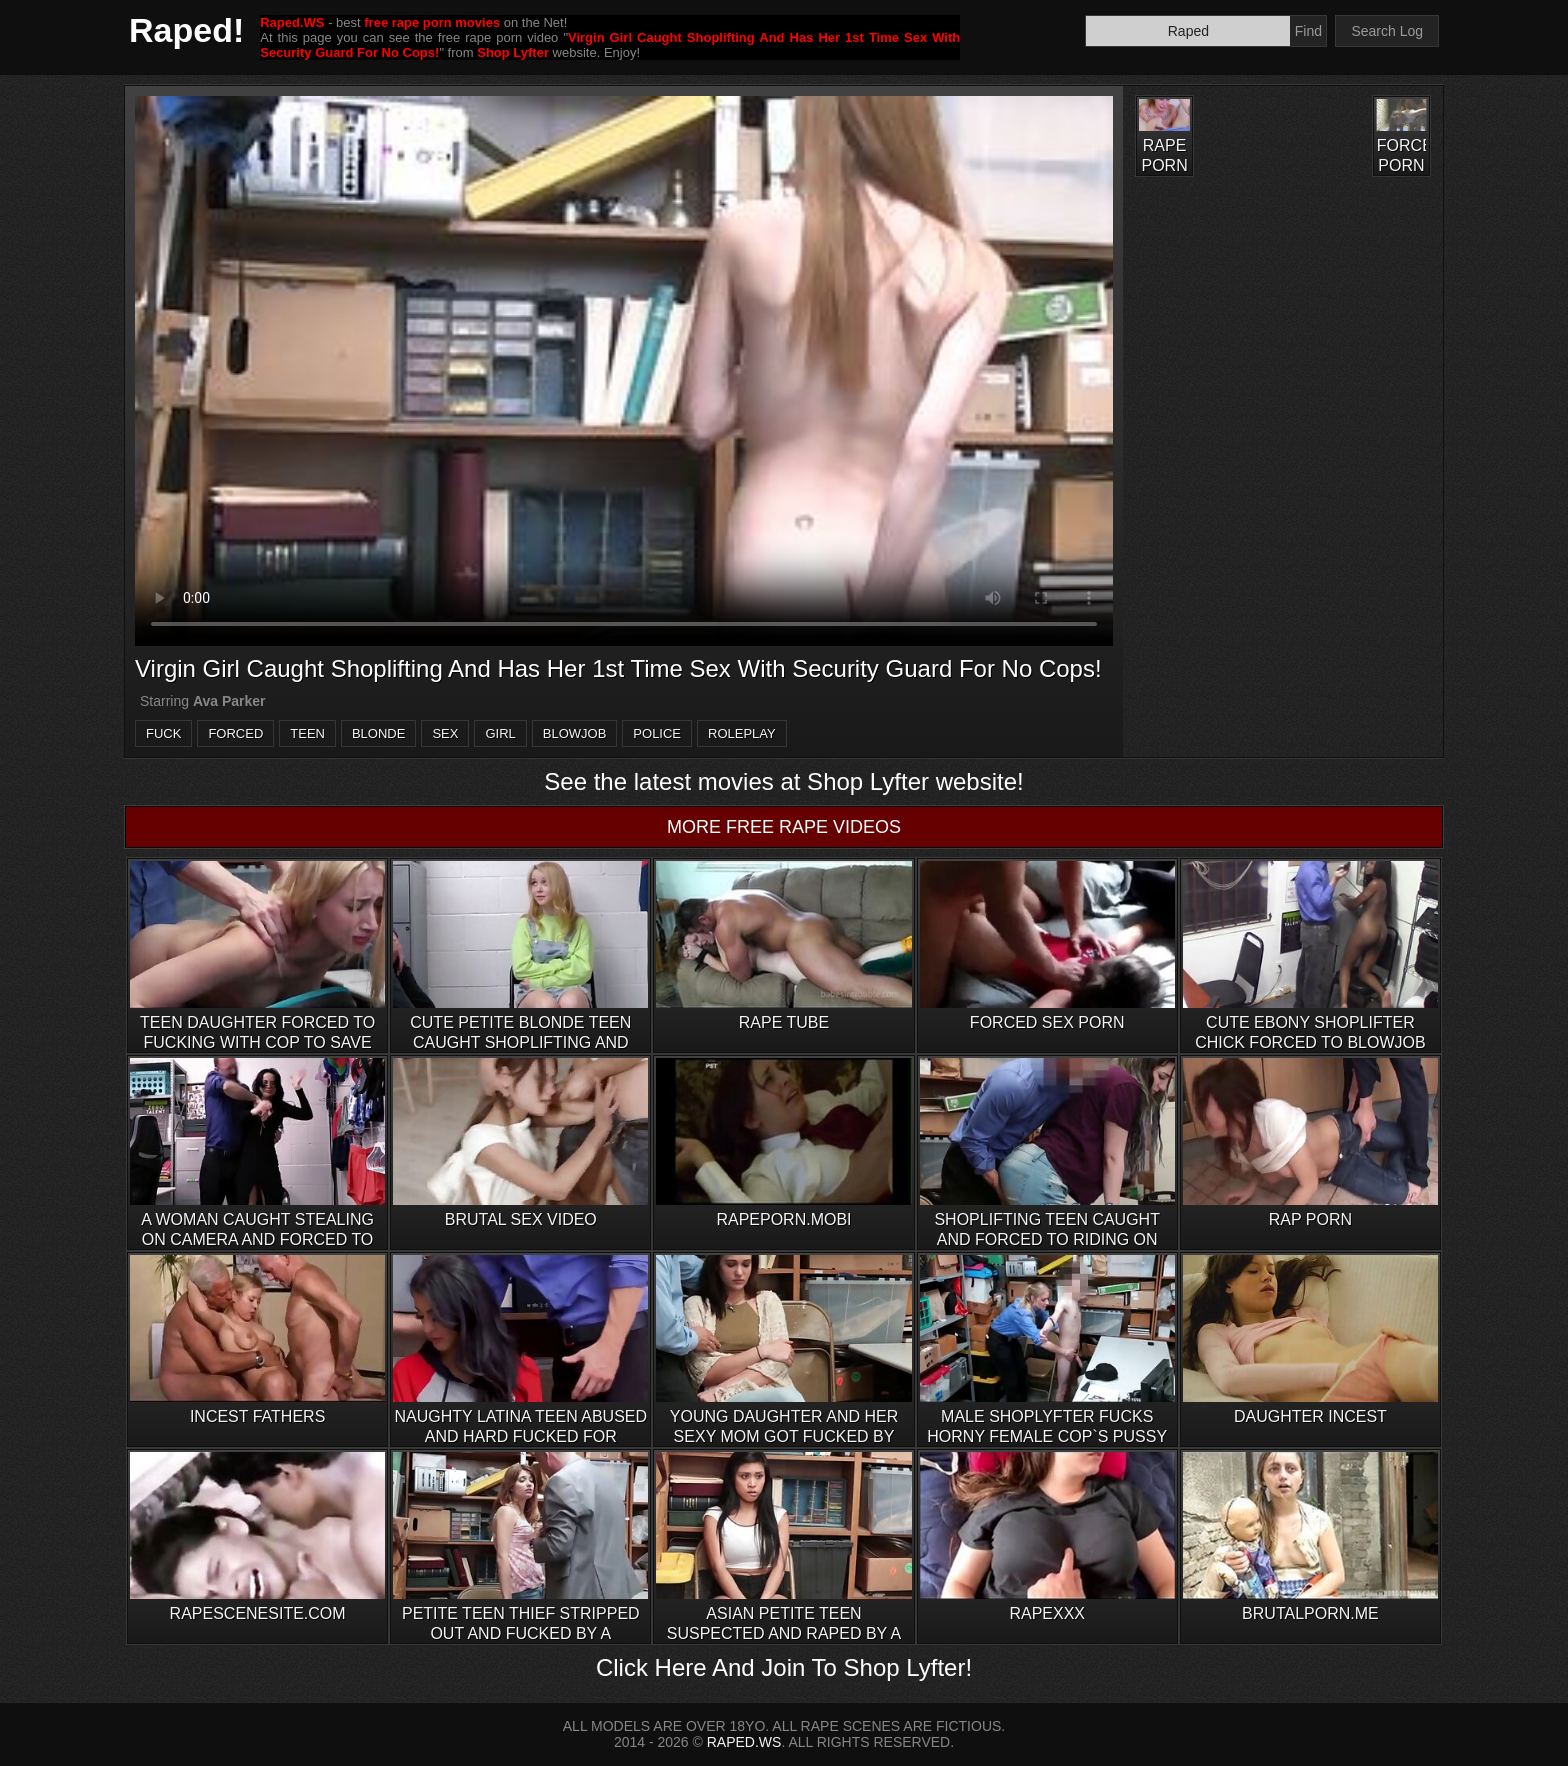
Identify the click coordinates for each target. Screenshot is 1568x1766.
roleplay (742, 733)
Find (1308, 31)
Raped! (186, 30)
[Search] (1188, 31)
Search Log (1387, 31)
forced (235, 733)
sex (445, 733)
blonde (378, 733)
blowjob (575, 733)
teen (307, 733)
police (657, 733)
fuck (163, 733)
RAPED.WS (744, 1742)
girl (500, 733)
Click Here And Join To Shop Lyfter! (784, 1667)
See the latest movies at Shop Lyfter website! (783, 781)
